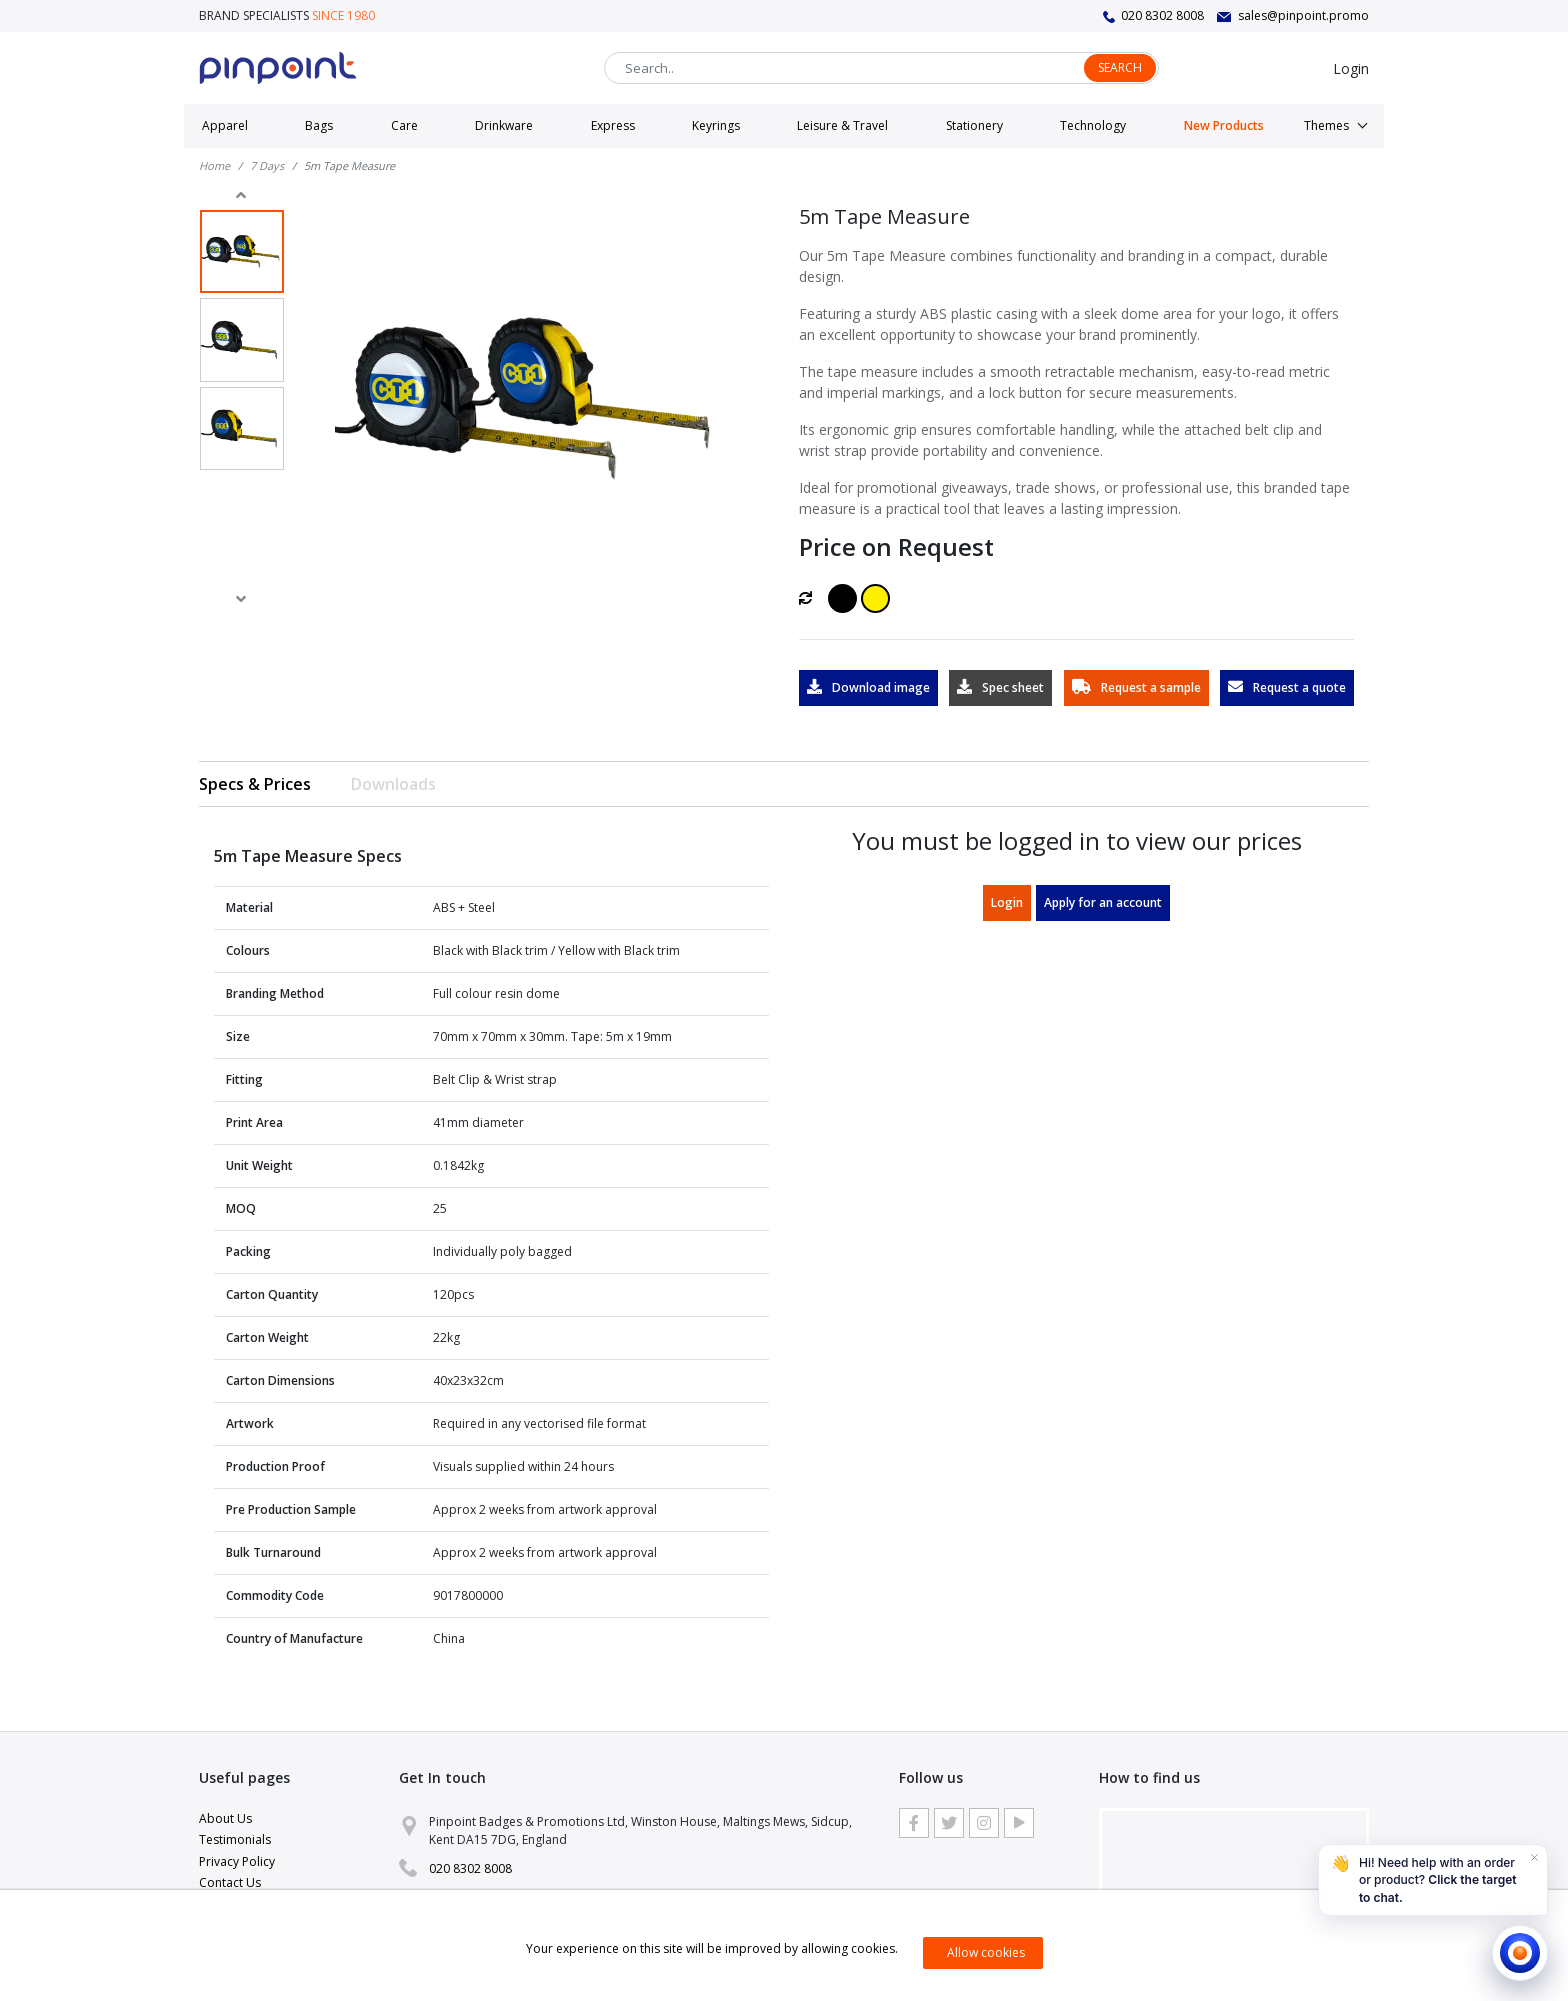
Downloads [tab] (393, 784)
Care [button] (404, 125)
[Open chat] (1520, 1953)
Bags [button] (319, 125)
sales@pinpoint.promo (1303, 15)
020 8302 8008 (1162, 15)
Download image (868, 687)
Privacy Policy (237, 1861)
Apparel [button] (225, 125)
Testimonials (235, 1839)
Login (1351, 68)
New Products (1224, 125)
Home (214, 165)
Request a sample (1136, 687)
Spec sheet (1000, 687)
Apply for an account (1103, 902)
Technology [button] (1093, 125)
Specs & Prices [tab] (255, 784)
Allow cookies (986, 1952)
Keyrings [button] (716, 125)
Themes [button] (1326, 125)
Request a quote (1287, 687)
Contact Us (230, 1882)
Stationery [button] (974, 125)
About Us (225, 1818)
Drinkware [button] (504, 125)
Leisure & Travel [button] (842, 125)
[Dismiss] (1534, 1858)
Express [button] (613, 125)
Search (1120, 67)
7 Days (267, 165)
